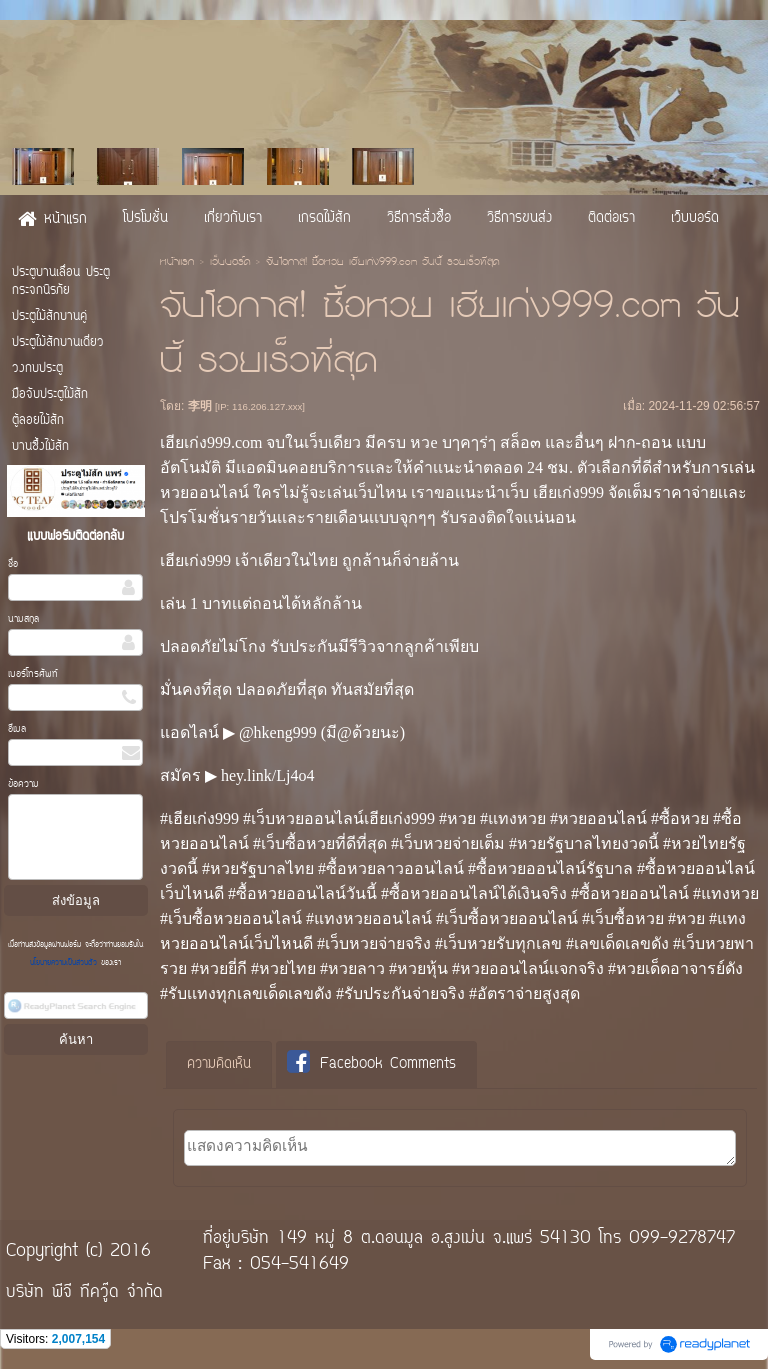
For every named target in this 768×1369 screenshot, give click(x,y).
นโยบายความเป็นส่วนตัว (65, 963)
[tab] (219, 1065)
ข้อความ (23, 784)
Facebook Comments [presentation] (371, 1063)
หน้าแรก (177, 263)
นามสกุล (23, 619)
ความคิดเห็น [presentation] (219, 1064)
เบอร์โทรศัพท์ (33, 674)
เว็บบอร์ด (230, 263)
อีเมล (17, 729)
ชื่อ (13, 564)
